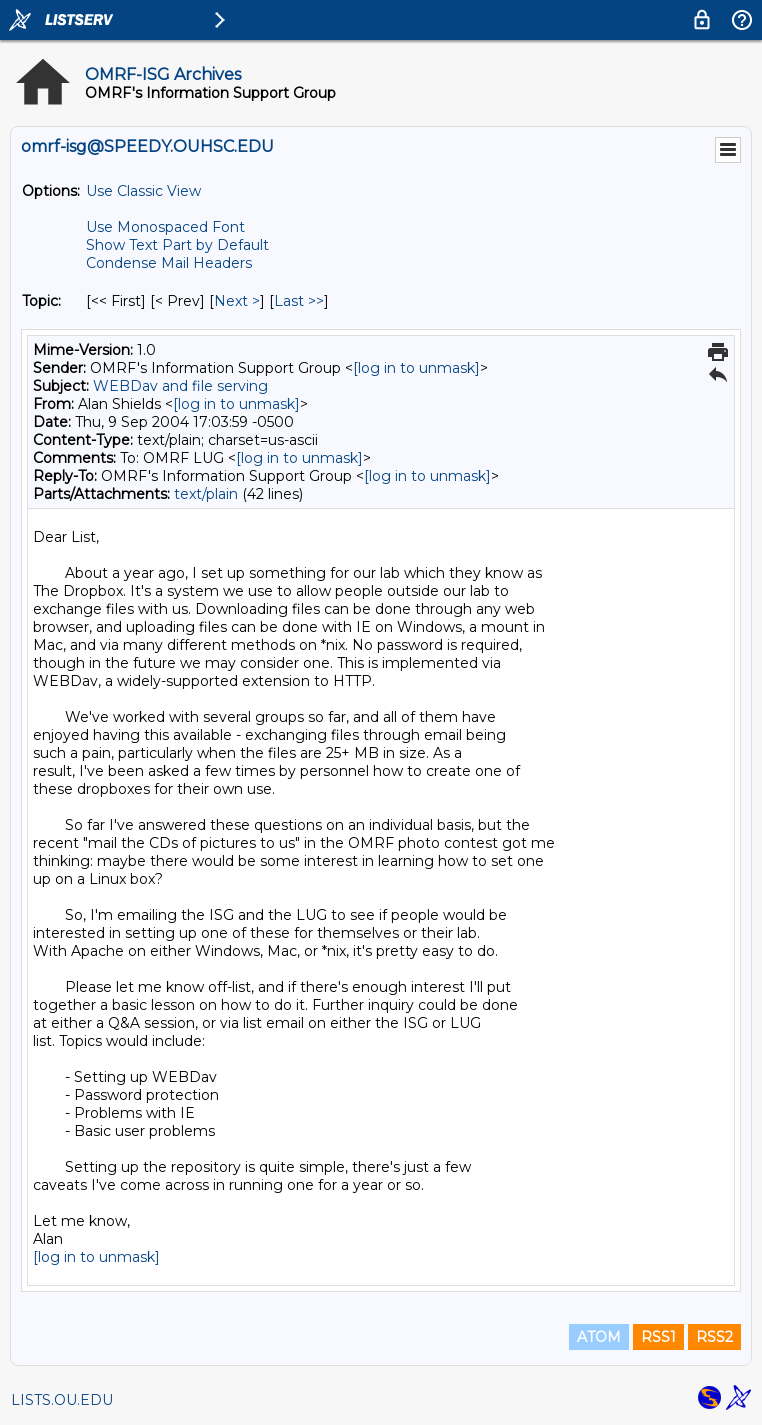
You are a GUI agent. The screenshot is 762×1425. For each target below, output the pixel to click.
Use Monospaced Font (165, 227)
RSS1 (658, 1337)
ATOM (599, 1337)
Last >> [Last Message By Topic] (299, 301)
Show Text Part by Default (177, 245)
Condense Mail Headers (169, 263)
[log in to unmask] (416, 368)
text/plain (206, 494)
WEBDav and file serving (180, 386)
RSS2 (714, 1337)
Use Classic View (143, 191)
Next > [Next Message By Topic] (237, 301)
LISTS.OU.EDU (62, 1400)
